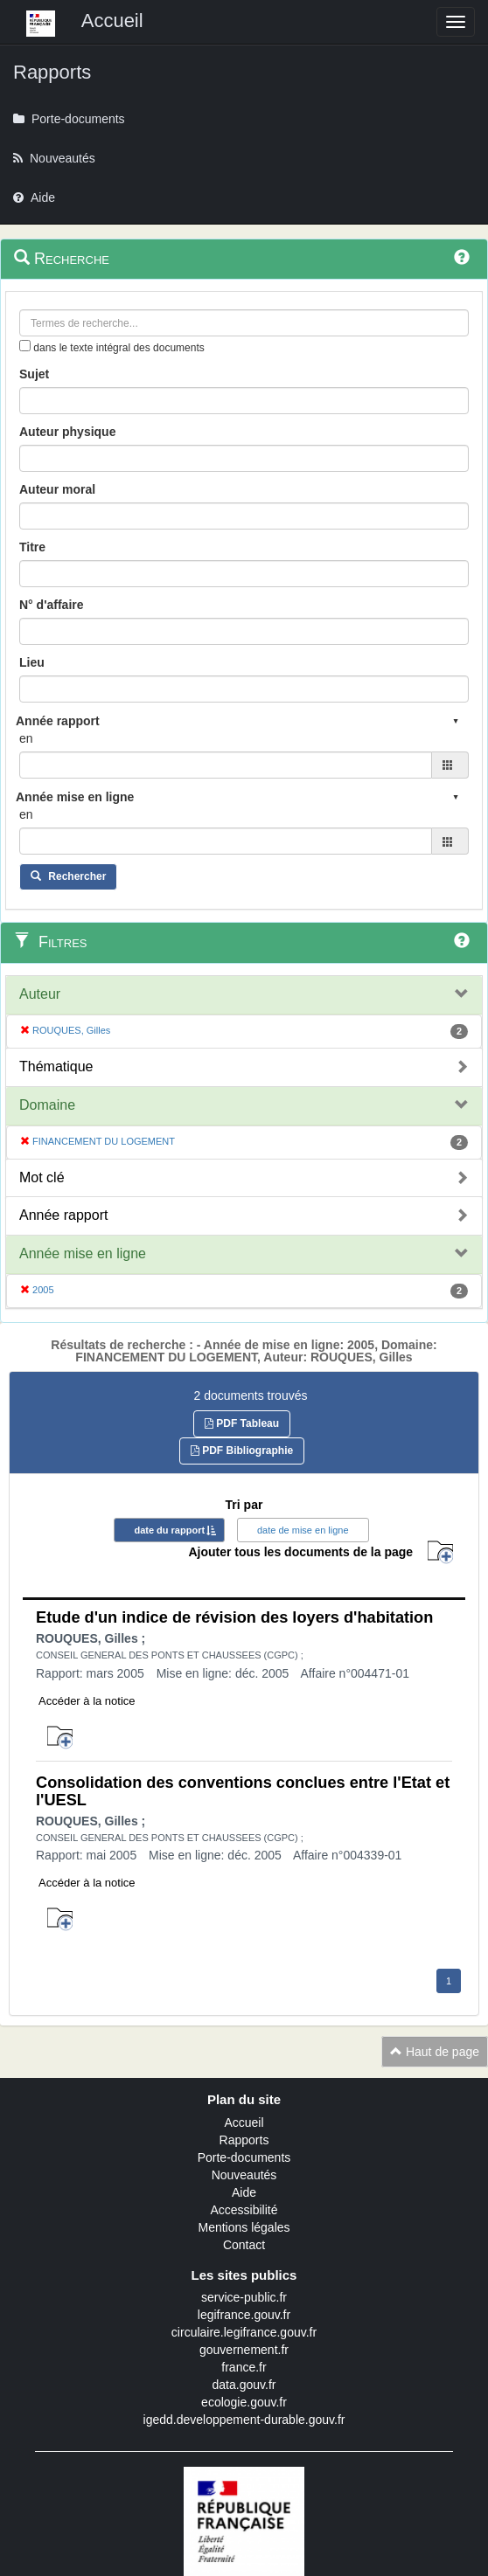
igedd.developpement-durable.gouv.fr (244, 2420)
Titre (32, 547)
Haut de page (434, 2052)
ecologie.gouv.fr (244, 2402)
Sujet (34, 374)
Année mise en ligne (82, 1253)
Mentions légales (243, 2227)
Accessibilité (243, 2210)
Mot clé (42, 1177)
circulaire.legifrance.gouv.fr (244, 2332)
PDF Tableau (242, 1423)
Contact (244, 2245)
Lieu (32, 662)
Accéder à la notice (87, 1700)
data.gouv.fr (244, 2385)
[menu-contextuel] (25, 345)
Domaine (47, 1105)
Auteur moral (57, 489)
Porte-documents (244, 2157)
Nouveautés (244, 2175)
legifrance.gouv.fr (244, 2315)
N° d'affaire (51, 605)
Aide (244, 2192)
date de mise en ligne (303, 1530)
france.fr (243, 2367)
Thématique (56, 1066)
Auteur (39, 994)
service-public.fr (244, 2297)
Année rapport (63, 1215)
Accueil (243, 2122)
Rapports (244, 2140)
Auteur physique (67, 432)
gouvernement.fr (244, 2350)
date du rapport (169, 1530)
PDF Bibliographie (242, 1450)
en (26, 738)
